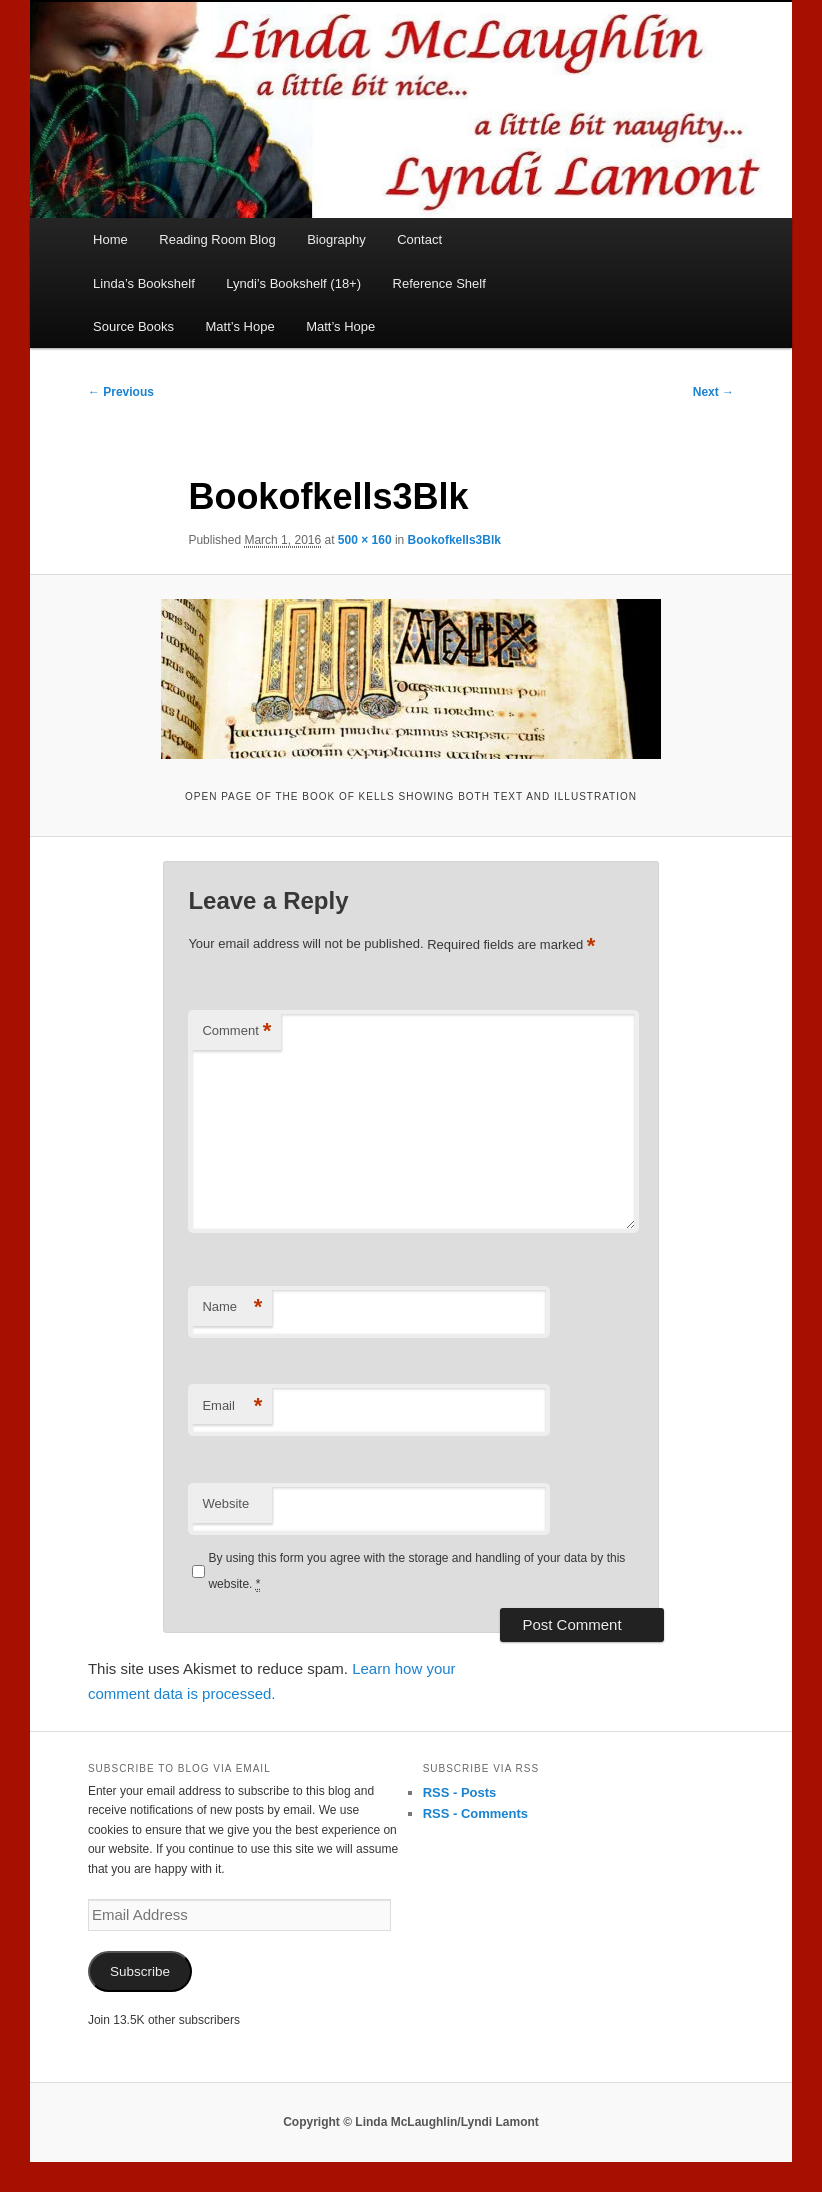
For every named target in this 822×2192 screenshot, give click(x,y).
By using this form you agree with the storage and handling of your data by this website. (416, 1571)
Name (232, 1307)
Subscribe (140, 1971)
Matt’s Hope (240, 326)
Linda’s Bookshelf (144, 283)
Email (232, 1406)
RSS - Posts (460, 1792)
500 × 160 (365, 540)
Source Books (133, 326)
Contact (419, 239)
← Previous (121, 392)
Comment (236, 1031)
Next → (713, 392)
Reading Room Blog (217, 239)
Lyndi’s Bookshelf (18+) (293, 283)
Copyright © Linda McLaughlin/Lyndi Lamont (411, 2122)
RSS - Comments (475, 1813)
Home (110, 239)
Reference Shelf (439, 283)
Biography (336, 239)
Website (225, 1503)
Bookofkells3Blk (454, 540)
